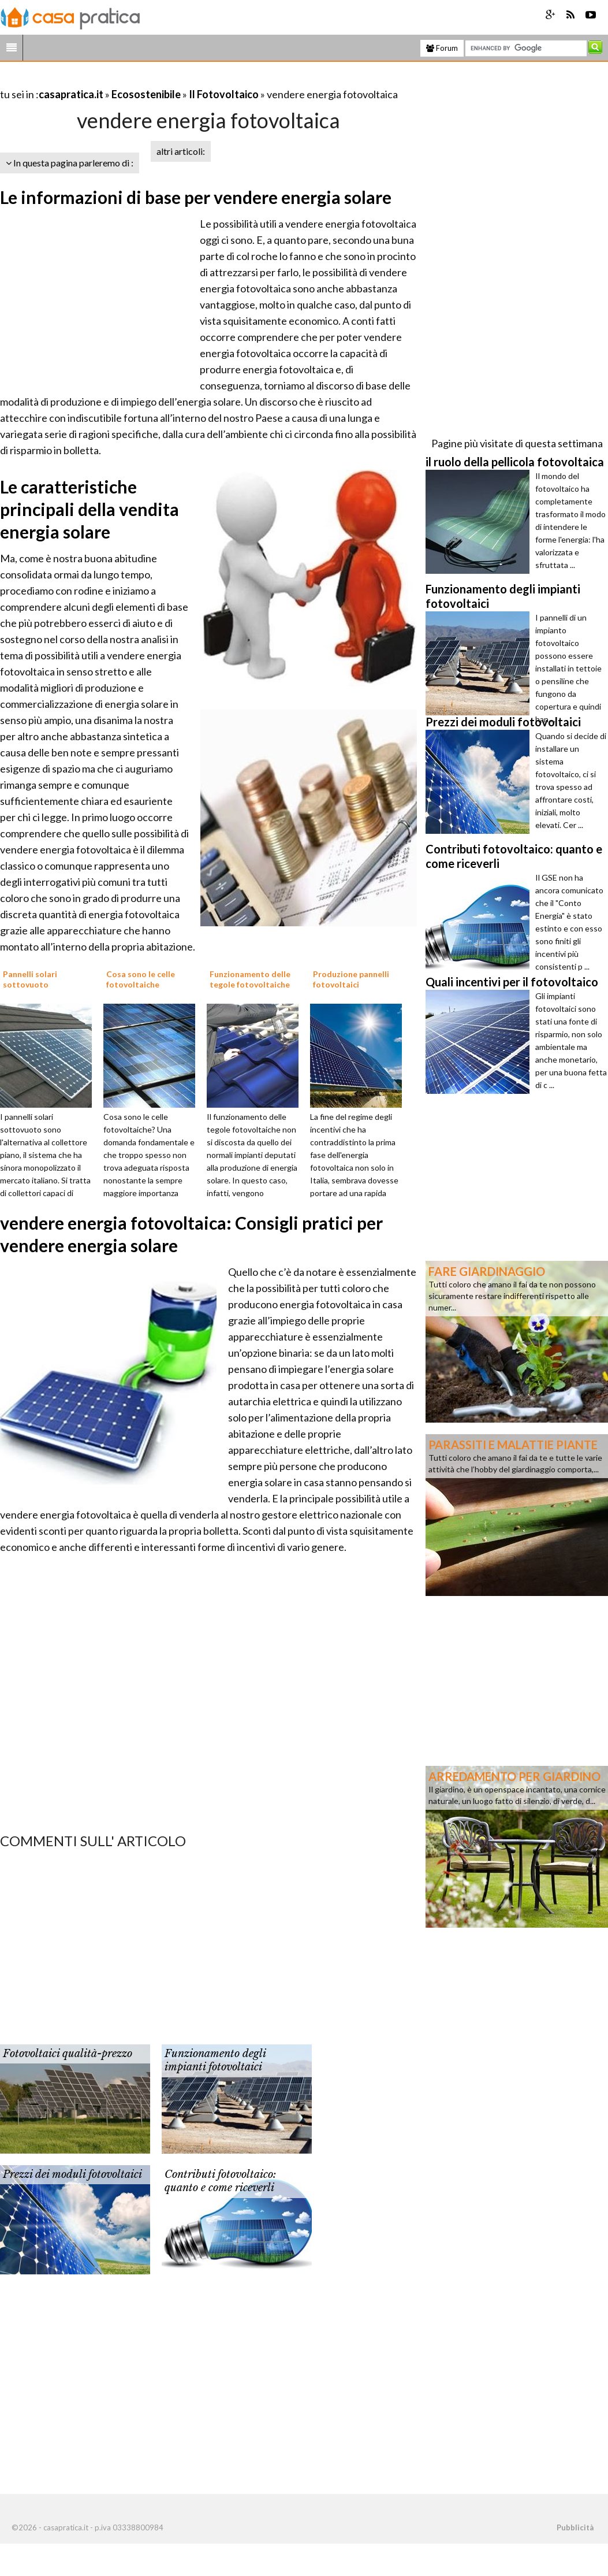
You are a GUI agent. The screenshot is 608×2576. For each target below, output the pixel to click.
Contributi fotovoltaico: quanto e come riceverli (220, 2181)
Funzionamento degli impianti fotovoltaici (215, 2060)
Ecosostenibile (146, 94)
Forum (442, 48)
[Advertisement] (135, 80)
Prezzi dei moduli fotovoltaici (72, 2174)
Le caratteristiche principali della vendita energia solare (89, 509)
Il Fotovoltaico (224, 94)
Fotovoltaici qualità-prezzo (67, 2053)
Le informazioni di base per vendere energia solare (195, 197)
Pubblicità (575, 2527)
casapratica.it (71, 94)
